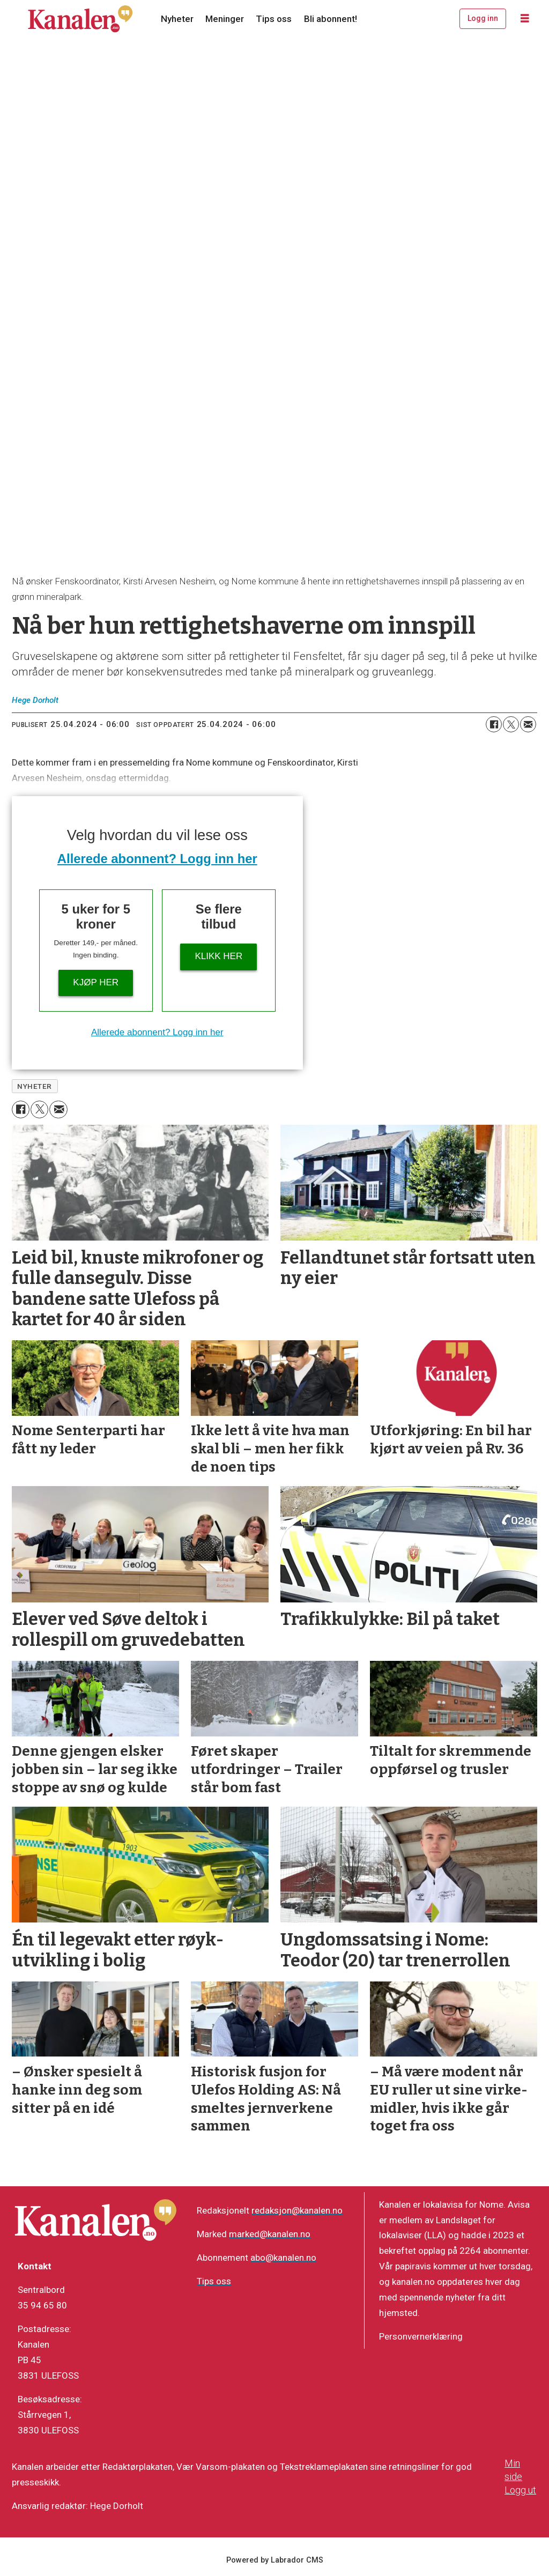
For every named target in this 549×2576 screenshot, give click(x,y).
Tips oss (274, 18)
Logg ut (520, 2490)
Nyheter (177, 18)
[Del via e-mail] (528, 724)
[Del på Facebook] (494, 724)
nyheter (34, 1086)
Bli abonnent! (330, 18)
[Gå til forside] (80, 18)
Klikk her (218, 956)
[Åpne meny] (524, 19)
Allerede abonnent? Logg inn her (157, 858)
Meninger (224, 18)
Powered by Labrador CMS (274, 2560)
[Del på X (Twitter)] (511, 724)
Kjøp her (95, 982)
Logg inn (483, 18)
